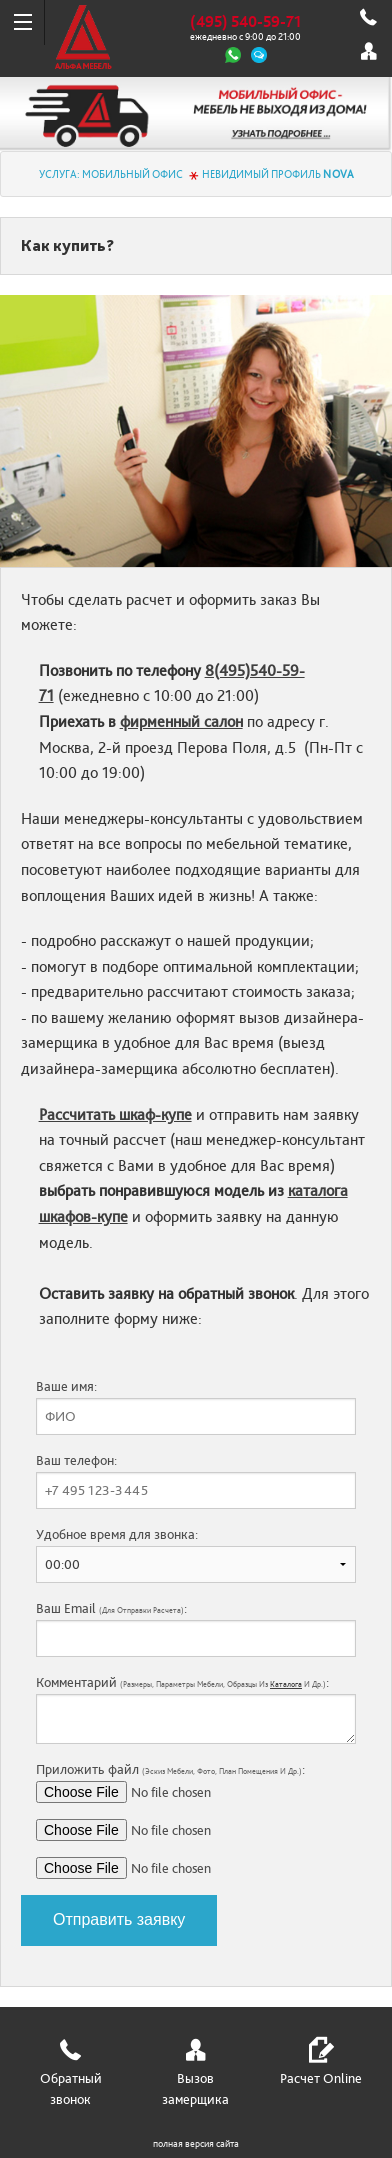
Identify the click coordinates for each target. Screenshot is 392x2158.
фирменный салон (181, 722)
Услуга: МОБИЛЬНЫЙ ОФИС (111, 175)
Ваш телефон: (196, 1481)
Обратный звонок (71, 2089)
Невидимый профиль (278, 175)
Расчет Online (321, 2079)
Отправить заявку (119, 1919)
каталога (286, 1684)
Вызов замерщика (195, 2089)
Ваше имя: (196, 1407)
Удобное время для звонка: (196, 1555)
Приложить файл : (196, 1820)
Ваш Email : (196, 1629)
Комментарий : (196, 1709)
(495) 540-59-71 (245, 22)
